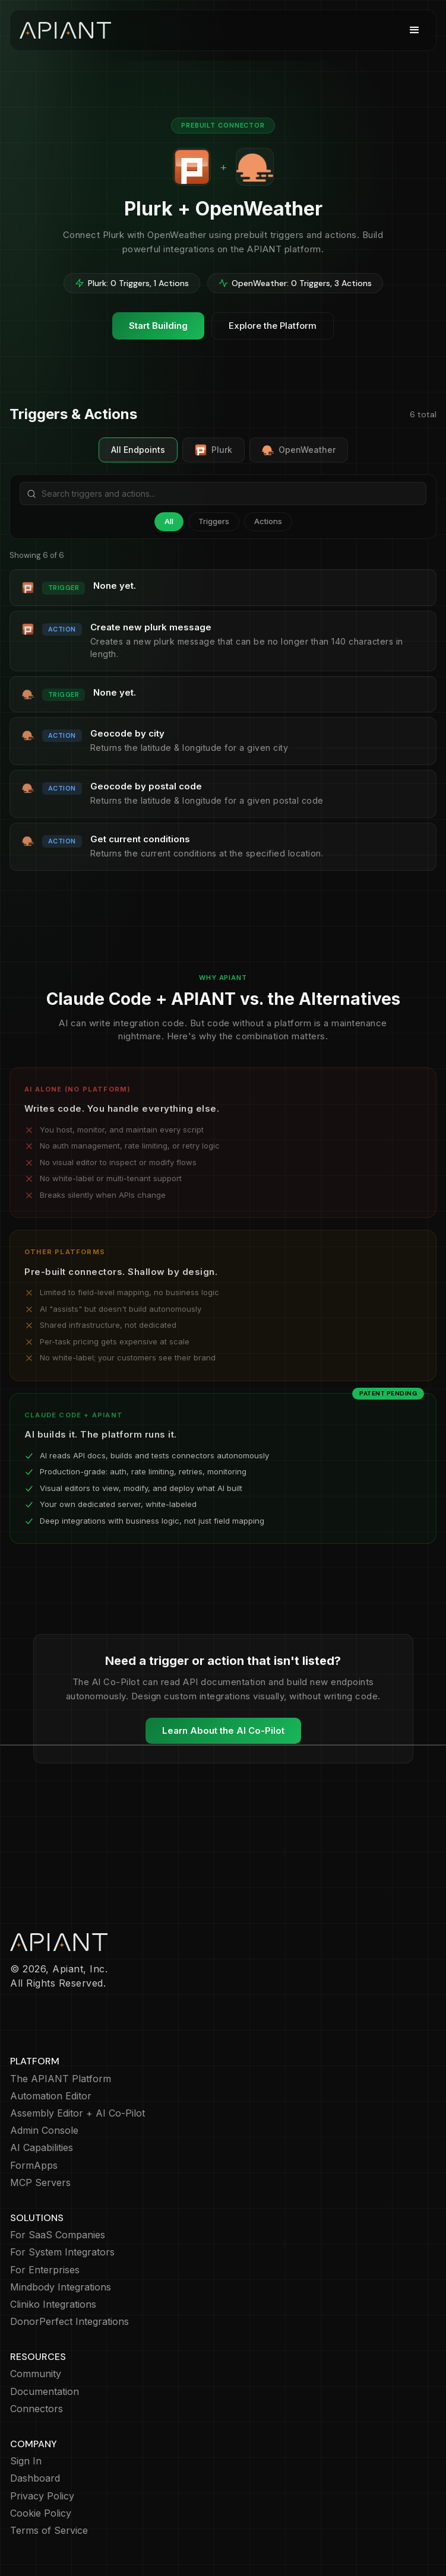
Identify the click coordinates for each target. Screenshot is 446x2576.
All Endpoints (138, 450)
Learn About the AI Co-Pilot (223, 1730)
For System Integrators (62, 2252)
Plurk (213, 450)
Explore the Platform (273, 325)
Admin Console (44, 2130)
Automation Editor (50, 2096)
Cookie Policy (40, 2513)
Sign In (26, 2461)
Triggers (213, 521)
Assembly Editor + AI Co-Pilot (77, 2113)
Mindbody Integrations (60, 2287)
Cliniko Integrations (53, 2304)
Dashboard (35, 2478)
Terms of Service (49, 2530)
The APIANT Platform (60, 2079)
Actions (268, 521)
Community (35, 2374)
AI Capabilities (41, 2147)
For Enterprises (45, 2270)
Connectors (36, 2409)
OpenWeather (299, 450)
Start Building (158, 325)
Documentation (44, 2391)
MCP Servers (40, 2182)
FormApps (34, 2165)
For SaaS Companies (57, 2235)
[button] (414, 30)
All (169, 521)
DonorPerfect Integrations (69, 2321)
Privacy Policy (42, 2496)
